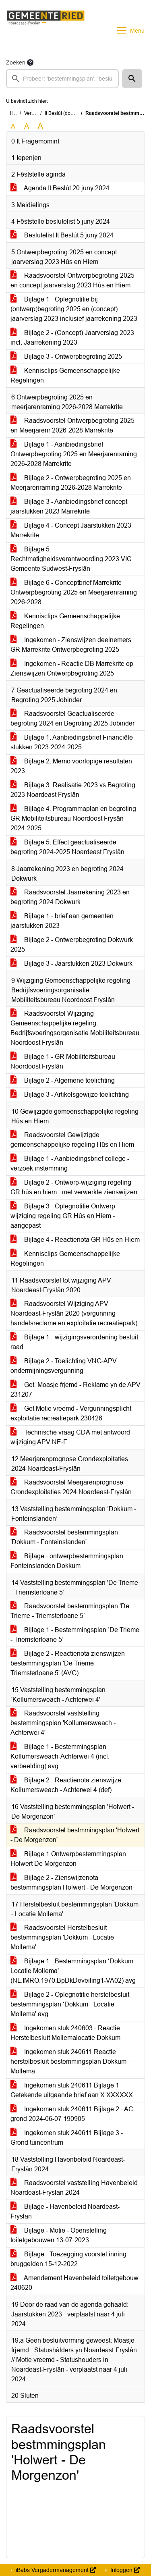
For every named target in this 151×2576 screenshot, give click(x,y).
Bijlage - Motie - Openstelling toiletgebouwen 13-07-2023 (58, 2235)
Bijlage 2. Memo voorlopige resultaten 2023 (71, 766)
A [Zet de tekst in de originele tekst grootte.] (13, 126)
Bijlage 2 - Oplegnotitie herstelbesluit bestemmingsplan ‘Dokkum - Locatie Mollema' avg (69, 2004)
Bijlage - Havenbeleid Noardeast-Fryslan (65, 2211)
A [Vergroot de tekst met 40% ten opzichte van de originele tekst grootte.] (40, 126)
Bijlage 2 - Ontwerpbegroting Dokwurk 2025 (71, 944)
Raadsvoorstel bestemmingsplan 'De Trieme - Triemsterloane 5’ (69, 1611)
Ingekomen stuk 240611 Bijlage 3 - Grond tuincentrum (66, 2137)
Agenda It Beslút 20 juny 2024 (60, 188)
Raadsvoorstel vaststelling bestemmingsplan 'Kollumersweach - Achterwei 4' (63, 1723)
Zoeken (15, 62)
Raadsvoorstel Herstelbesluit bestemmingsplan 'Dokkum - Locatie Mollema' (62, 1937)
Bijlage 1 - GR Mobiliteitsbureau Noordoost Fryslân (62, 1061)
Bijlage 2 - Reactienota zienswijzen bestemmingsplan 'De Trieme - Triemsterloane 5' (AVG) (67, 1663)
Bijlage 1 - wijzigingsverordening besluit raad (74, 1342)
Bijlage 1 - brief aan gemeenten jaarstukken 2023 (62, 921)
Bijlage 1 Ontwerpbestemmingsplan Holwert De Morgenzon (68, 1858)
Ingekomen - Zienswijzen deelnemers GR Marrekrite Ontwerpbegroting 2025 (70, 644)
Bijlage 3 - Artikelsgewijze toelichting (69, 1094)
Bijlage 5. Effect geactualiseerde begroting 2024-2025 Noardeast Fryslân (67, 847)
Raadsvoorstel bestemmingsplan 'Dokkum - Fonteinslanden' (64, 1537)
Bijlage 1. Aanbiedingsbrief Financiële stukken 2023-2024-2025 (71, 742)
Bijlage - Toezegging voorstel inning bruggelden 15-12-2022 (68, 2259)
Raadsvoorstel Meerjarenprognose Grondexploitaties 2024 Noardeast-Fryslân (71, 1487)
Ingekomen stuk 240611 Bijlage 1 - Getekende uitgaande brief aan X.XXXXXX (71, 2090)
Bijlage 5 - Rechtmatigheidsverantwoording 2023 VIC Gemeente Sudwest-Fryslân (71, 559)
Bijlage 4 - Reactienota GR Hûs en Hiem (75, 1239)
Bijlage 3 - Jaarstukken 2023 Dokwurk (71, 963)
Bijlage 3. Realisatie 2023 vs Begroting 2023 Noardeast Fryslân (72, 790)
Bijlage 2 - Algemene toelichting (62, 1080)
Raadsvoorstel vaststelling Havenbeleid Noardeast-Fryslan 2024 (74, 2187)
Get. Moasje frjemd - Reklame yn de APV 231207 (75, 1389)
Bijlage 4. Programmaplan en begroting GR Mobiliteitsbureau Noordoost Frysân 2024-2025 (73, 818)
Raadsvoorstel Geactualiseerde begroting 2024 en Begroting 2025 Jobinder (72, 718)
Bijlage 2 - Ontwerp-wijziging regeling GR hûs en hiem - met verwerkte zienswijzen (73, 1187)
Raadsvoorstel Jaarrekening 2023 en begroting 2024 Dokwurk (70, 897)
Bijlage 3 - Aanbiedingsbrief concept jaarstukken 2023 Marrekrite (68, 506)
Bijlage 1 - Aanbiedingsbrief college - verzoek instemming (69, 1163)
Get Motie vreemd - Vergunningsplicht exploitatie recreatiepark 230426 (70, 1413)
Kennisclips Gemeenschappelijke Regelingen (65, 375)
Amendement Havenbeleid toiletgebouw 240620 (74, 2283)
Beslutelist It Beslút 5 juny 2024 (62, 235)
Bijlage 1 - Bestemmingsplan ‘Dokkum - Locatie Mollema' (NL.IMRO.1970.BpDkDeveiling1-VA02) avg (73, 1971)
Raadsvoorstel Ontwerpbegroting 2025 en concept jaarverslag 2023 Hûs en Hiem (72, 280)
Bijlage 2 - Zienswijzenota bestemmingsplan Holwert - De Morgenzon (71, 1882)
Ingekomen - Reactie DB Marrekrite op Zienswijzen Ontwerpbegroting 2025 (71, 668)
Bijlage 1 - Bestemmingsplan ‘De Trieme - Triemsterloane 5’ (74, 1634)
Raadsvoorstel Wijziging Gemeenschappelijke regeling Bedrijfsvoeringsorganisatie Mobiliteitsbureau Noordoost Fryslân (74, 1028)
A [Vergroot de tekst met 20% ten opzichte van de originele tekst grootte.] (26, 126)
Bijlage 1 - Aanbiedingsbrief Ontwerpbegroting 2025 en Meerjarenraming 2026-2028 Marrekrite (73, 454)
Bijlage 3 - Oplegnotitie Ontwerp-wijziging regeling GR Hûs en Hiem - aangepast (63, 1216)
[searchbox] (62, 78)
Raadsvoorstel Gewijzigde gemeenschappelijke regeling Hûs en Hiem (72, 1139)
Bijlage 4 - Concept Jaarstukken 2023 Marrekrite (70, 530)
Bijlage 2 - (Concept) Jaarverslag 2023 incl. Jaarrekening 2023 (72, 337)
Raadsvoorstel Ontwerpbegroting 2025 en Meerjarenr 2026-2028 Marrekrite (72, 425)
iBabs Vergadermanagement (55, 2570)
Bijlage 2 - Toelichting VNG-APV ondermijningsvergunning (63, 1366)
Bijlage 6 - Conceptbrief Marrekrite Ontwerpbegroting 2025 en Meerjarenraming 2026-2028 (73, 592)
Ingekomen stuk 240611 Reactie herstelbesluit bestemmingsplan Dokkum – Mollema (71, 2061)
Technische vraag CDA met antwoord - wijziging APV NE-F (72, 1437)
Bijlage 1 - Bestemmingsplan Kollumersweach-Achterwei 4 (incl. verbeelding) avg (60, 1756)
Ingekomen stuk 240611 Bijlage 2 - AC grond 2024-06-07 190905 (71, 2114)
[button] (132, 78)
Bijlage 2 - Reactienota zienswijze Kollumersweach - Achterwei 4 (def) (65, 1785)
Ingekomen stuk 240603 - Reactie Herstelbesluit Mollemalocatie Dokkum (65, 2033)
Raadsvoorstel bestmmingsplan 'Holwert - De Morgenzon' (74, 1835)
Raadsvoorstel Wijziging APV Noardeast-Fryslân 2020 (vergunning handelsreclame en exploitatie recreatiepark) (73, 1313)
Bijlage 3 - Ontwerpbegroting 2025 (66, 356)
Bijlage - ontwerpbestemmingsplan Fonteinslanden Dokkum (66, 1561)
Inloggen (124, 2570)
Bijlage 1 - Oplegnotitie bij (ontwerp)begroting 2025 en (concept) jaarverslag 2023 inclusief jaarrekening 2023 (73, 309)
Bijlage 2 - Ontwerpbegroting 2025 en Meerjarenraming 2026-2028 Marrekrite (70, 482)
